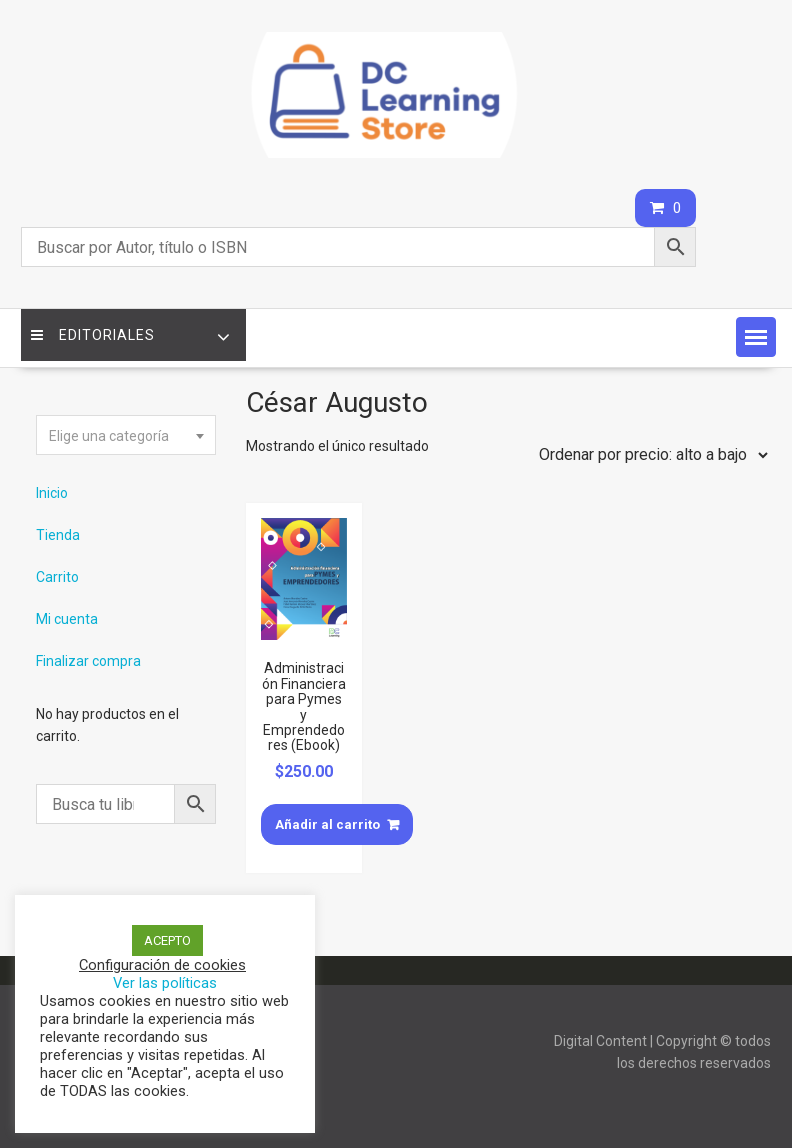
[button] (756, 337)
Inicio (52, 493)
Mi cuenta (67, 619)
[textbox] (126, 436)
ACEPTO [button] (167, 940)
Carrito (57, 577)
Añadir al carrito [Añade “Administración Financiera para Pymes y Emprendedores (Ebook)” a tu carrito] (327, 824)
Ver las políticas (165, 983)
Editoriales (93, 335)
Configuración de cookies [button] (162, 965)
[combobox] (126, 435)
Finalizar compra (88, 661)
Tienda (58, 535)
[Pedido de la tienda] (649, 455)
